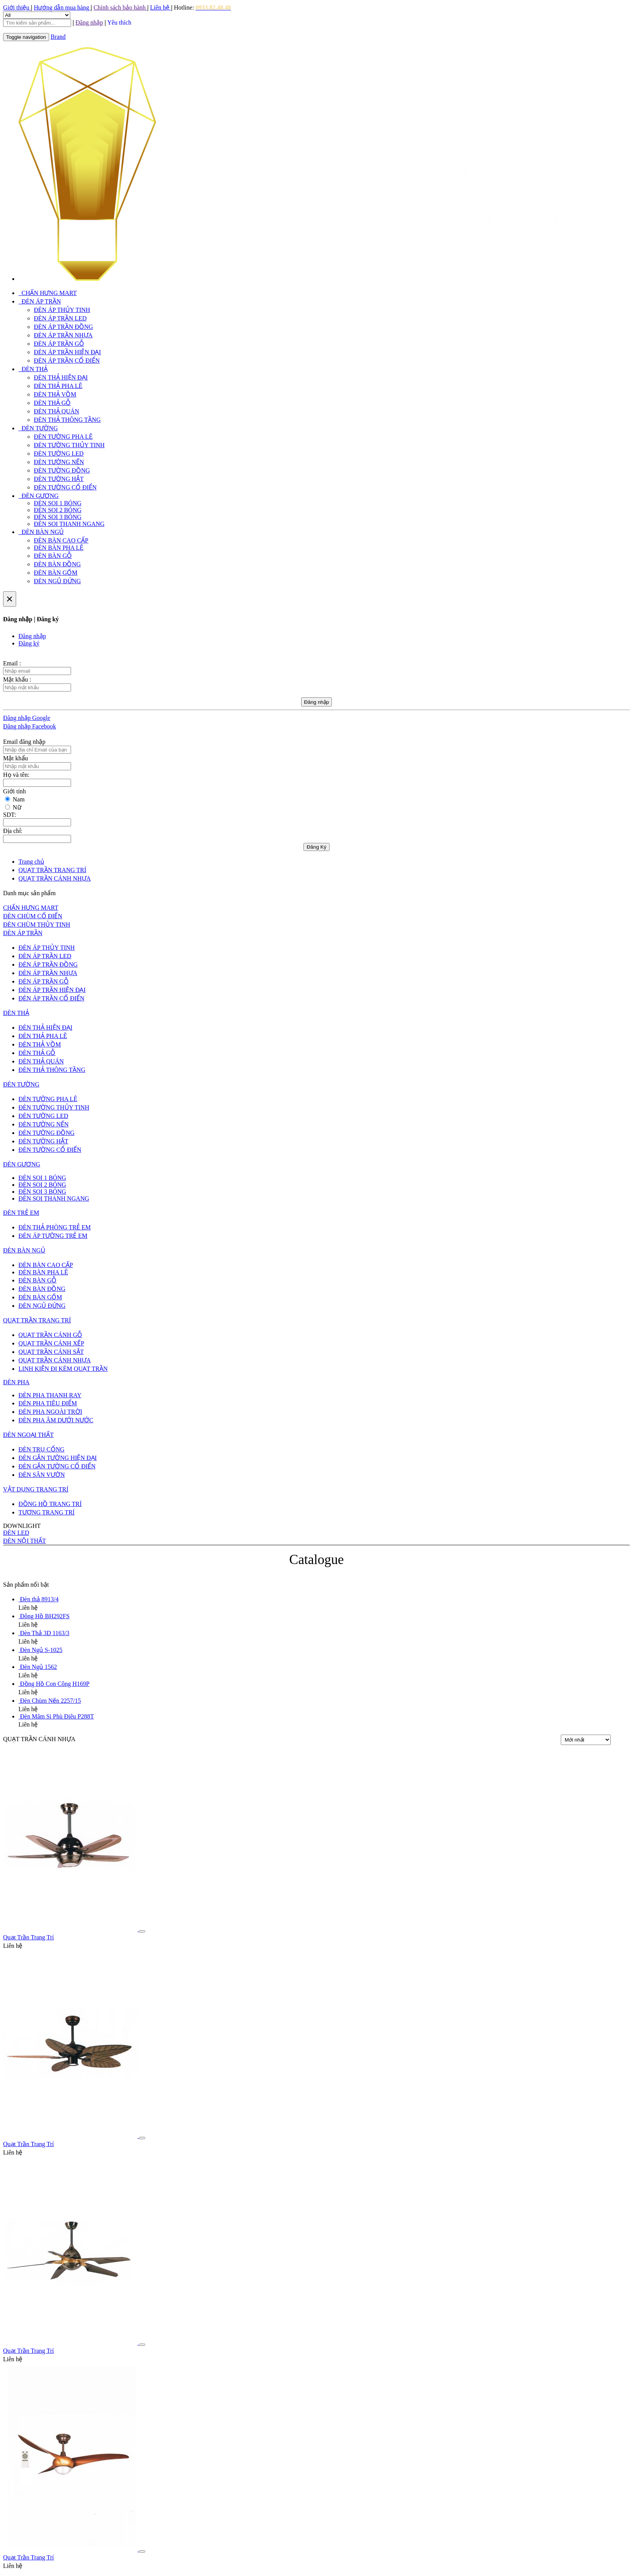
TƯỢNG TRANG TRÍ (46, 1512)
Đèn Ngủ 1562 (38, 1667)
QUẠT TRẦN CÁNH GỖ (50, 1335)
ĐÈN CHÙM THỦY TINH (36, 924)
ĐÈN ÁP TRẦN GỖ (59, 343)
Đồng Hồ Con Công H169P (54, 1683)
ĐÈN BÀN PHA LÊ (58, 547)
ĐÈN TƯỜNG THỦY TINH (69, 445)
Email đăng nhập (24, 741)
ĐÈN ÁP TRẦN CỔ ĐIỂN (67, 360)
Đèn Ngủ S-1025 (41, 1650)
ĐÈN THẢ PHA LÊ (58, 386)
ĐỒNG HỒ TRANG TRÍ (50, 1504)
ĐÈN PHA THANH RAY (49, 1395)
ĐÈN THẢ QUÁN (56, 411)
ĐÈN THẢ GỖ (52, 403)
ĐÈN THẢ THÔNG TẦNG (67, 419)
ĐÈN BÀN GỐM (55, 572)
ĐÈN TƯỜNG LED (59, 453)
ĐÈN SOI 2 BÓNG (57, 510)
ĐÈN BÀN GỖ (53, 555)
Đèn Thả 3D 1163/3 (45, 1633)
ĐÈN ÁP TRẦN (39, 301)
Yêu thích (119, 22)
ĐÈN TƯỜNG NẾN (59, 462)
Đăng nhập (32, 636)
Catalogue (316, 1559)
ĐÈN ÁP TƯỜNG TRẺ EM (53, 1235)
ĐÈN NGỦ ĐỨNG (57, 581)
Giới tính (14, 791)
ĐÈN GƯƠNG (38, 496)
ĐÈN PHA (16, 1382)
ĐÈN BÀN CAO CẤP (61, 540)
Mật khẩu (15, 758)
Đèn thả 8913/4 (39, 1599)
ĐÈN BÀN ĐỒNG (57, 564)
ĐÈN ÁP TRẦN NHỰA (63, 335)
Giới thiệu (17, 7)
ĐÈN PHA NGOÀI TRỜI (50, 1411)
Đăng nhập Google (26, 718)
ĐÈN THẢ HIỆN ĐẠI (61, 377)
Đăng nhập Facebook (29, 726)
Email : (12, 663)
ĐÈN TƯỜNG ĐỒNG (62, 470)
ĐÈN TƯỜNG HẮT (59, 479)
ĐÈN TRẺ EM (21, 1212)
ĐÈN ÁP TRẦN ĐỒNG (63, 326)
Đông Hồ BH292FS (45, 1616)
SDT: (9, 814)
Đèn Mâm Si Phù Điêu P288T (57, 1716)
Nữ (17, 807)
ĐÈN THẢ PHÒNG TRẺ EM (54, 1227)
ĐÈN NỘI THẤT (24, 1541)
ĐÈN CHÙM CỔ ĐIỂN (32, 916)
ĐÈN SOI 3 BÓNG (57, 517)
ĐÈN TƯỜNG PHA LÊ (63, 436)
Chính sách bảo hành (120, 7)
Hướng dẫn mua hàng (62, 7)
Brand (58, 36)
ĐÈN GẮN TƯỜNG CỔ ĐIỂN (57, 1466)
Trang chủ (31, 861)
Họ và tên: (16, 774)
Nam (19, 799)
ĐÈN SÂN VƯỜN (41, 1474)
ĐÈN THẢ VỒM (55, 394)
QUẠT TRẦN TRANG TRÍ (37, 1320)
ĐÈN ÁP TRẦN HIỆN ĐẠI (67, 352)
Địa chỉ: (12, 831)
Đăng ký (29, 643)
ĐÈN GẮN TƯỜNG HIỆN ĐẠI (57, 1458)
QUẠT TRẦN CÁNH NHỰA (54, 1360)
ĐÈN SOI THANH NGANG (69, 524)
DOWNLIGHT (22, 1526)
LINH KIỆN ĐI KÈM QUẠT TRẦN (63, 1368)
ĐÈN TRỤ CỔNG (41, 1449)
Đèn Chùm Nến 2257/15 (50, 1700)
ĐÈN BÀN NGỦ (41, 532)
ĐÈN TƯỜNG (38, 428)
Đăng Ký (316, 847)
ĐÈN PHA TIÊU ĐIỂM (47, 1403)
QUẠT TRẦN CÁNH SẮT (51, 1352)
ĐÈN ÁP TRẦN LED (60, 318)
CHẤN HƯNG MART (47, 293)
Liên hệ (160, 7)
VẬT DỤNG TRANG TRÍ (35, 1489)
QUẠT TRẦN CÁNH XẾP (51, 1343)
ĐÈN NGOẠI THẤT (28, 1434)
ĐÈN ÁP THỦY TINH (62, 310)
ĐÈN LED (16, 1532)
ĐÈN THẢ (33, 369)
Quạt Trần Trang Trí (28, 1937)
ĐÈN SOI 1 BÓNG (57, 503)
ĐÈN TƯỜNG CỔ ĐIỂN (65, 487)
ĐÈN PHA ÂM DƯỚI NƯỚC (55, 1420)
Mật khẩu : (17, 679)
